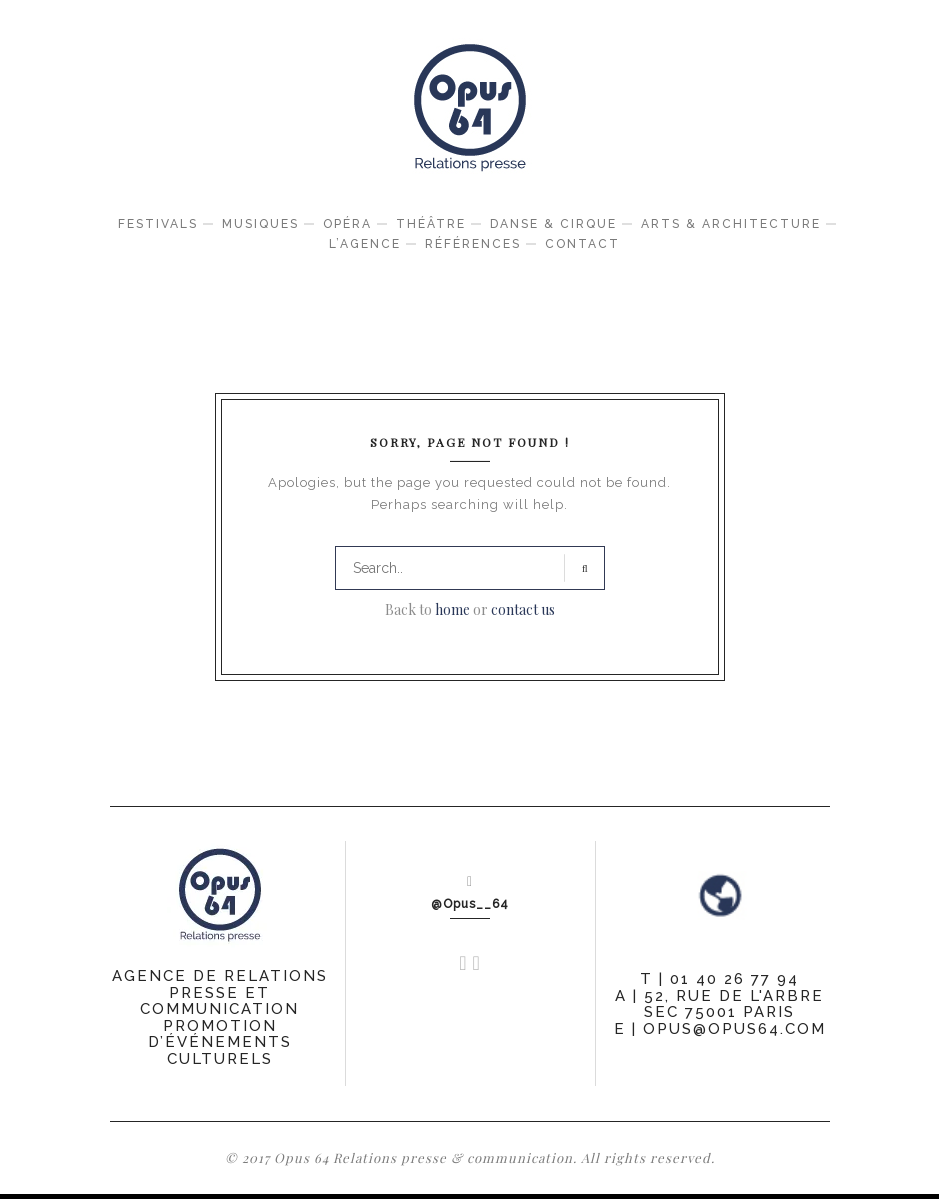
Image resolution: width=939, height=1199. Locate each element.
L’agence (365, 244)
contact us (523, 609)
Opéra (347, 224)
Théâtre (431, 224)
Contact (582, 244)
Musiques (260, 224)
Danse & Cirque (553, 224)
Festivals (158, 224)
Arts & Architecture (731, 224)
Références (473, 244)
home (452, 609)
